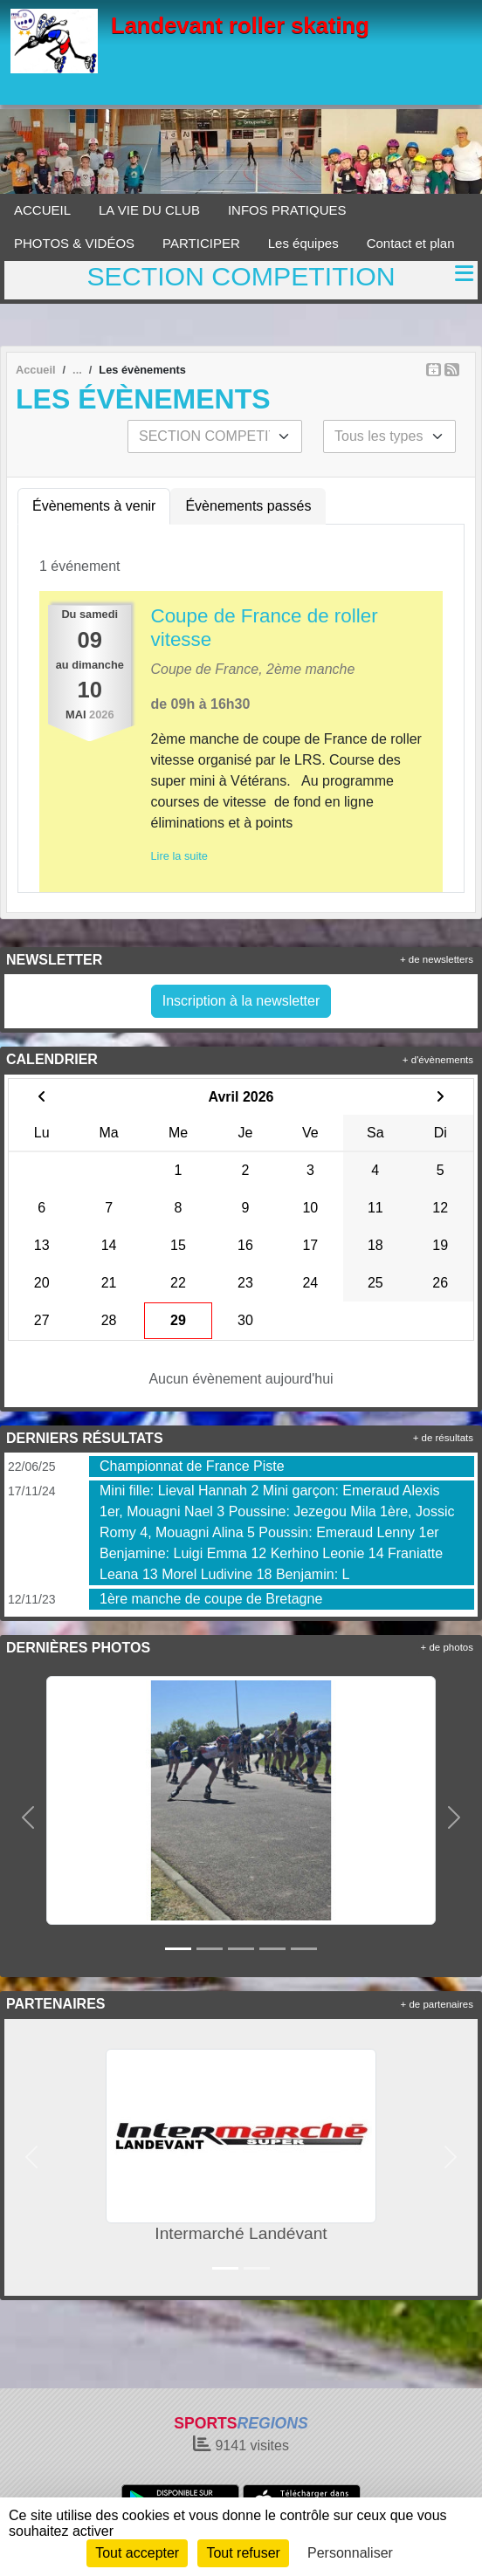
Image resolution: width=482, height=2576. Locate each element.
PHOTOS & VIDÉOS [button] (74, 243)
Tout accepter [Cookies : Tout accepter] (137, 2552)
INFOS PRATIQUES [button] (287, 210)
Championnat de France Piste (192, 1466)
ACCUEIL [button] (42, 210)
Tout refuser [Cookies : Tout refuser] (242, 2552)
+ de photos (447, 1647)
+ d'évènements (438, 1059)
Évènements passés (248, 505)
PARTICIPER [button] (201, 243)
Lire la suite (179, 855)
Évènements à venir (93, 505)
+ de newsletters (436, 959)
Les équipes (303, 243)
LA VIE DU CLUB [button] (149, 210)
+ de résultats (443, 1437)
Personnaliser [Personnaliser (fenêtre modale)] (350, 2552)
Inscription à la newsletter (241, 1000)
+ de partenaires (437, 2004)
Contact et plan (411, 243)
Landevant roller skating (240, 25)
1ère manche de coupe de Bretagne (211, 1598)
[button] (28, 1817)
